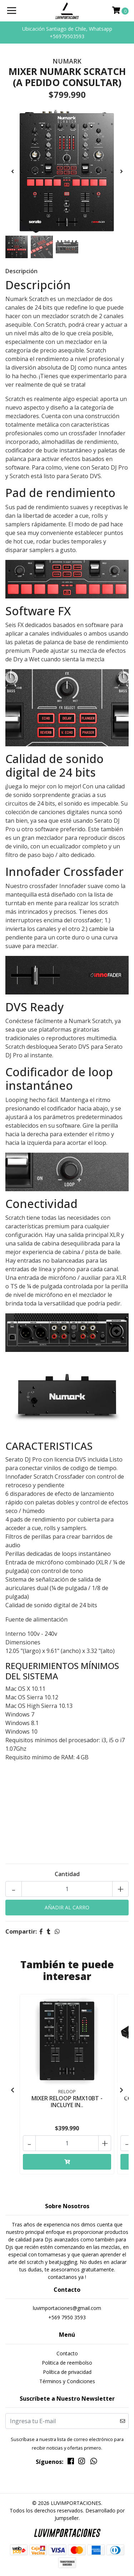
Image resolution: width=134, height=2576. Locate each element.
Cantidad (67, 1874)
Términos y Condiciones (67, 2381)
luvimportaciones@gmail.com (67, 2308)
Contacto (67, 2353)
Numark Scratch (90, 1021)
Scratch (15, 1218)
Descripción (21, 271)
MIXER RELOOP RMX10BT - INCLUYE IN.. (67, 2101)
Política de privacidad (67, 2372)
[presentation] (12, 171)
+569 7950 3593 (67, 2317)
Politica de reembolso (67, 2362)
